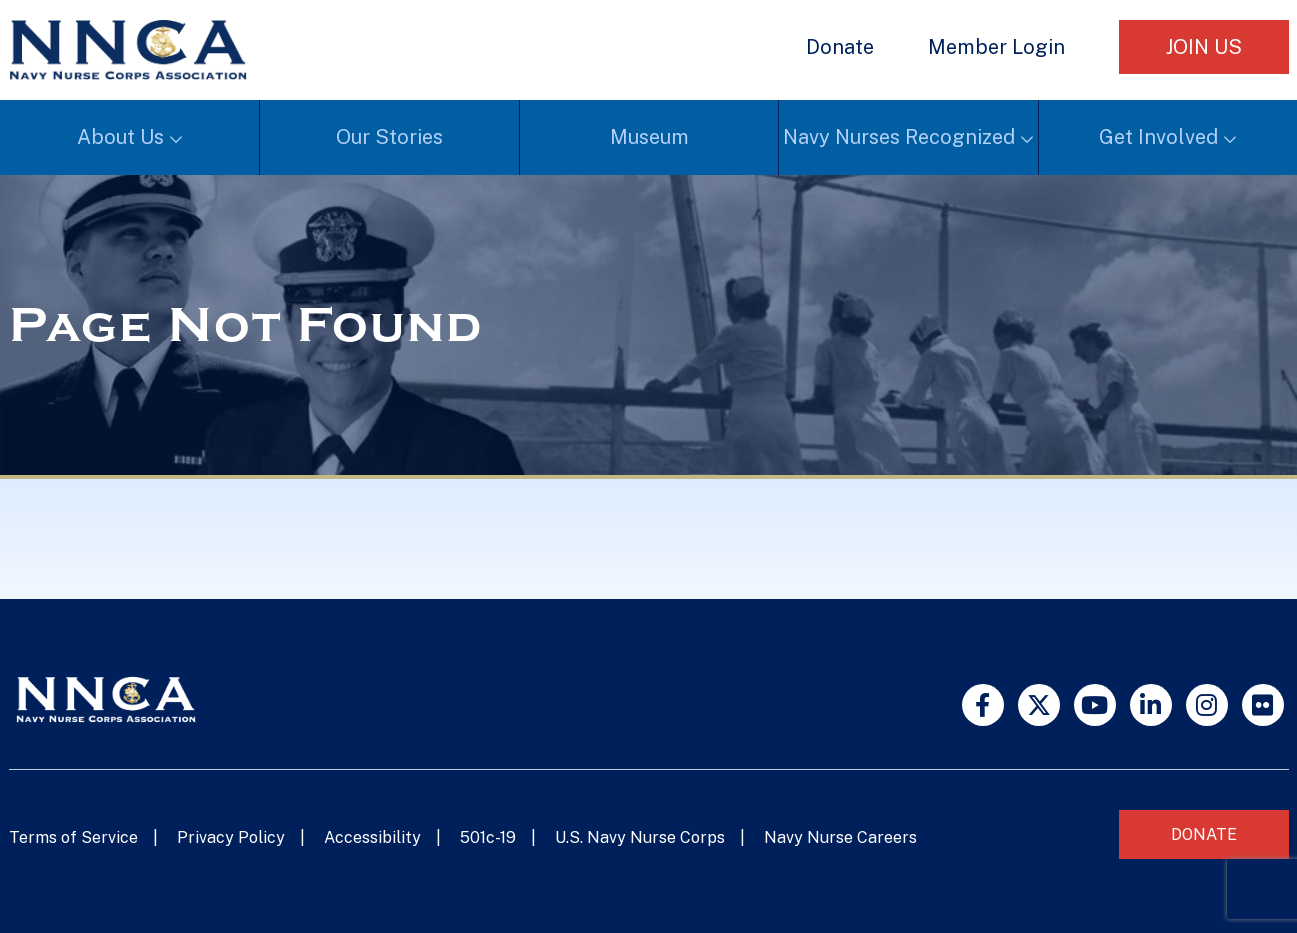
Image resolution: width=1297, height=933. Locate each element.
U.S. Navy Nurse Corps (640, 837)
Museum (649, 137)
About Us (120, 137)
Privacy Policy (231, 837)
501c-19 (488, 837)
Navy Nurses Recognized (899, 137)
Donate (840, 47)
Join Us (1204, 47)
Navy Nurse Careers (840, 837)
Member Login (996, 47)
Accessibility (372, 837)
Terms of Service (73, 837)
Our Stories (389, 137)
